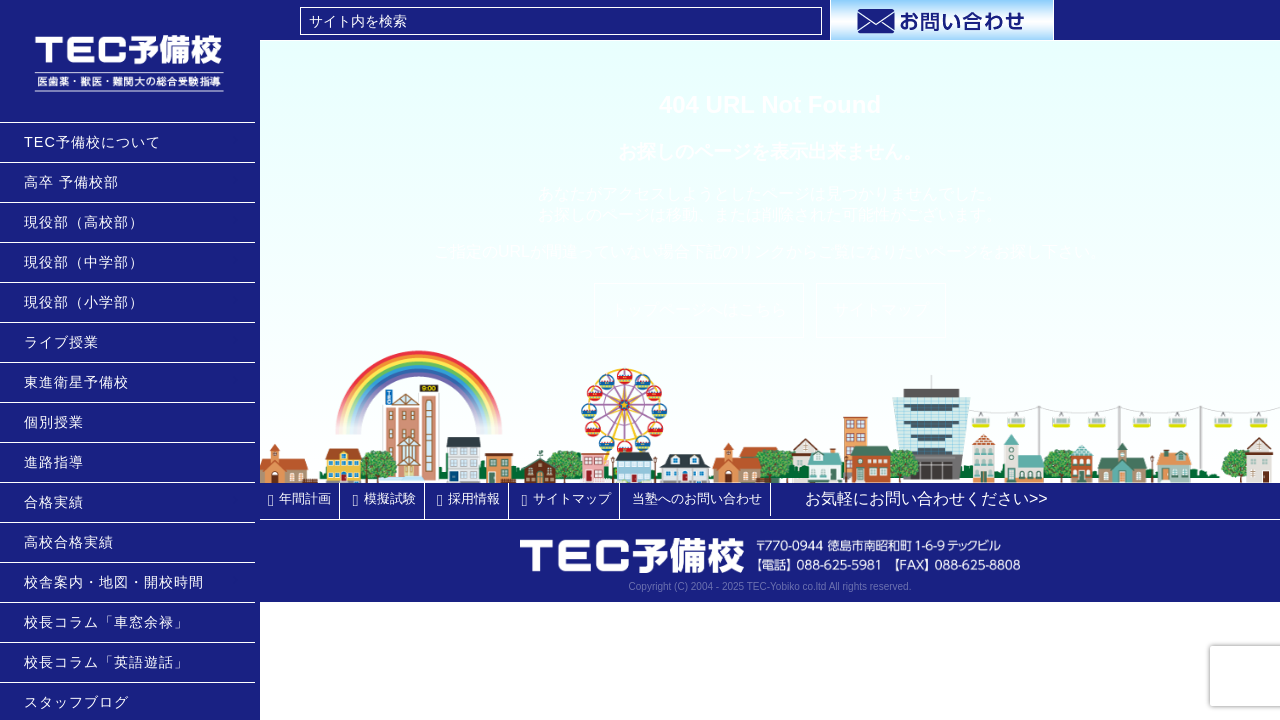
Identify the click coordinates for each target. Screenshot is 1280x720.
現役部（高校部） (89, 222)
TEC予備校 (132, 61)
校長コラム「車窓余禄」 (111, 622)
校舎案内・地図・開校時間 (119, 582)
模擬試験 (390, 498)
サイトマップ (881, 309)
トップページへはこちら (699, 309)
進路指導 (59, 462)
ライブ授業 (66, 342)
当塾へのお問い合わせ (697, 498)
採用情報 (474, 498)
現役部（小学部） (89, 302)
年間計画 (305, 498)
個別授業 (59, 422)
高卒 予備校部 (76, 182)
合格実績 (59, 502)
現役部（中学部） (89, 262)
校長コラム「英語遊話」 (111, 662)
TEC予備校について (97, 142)
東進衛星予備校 (81, 382)
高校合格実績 (74, 542)
